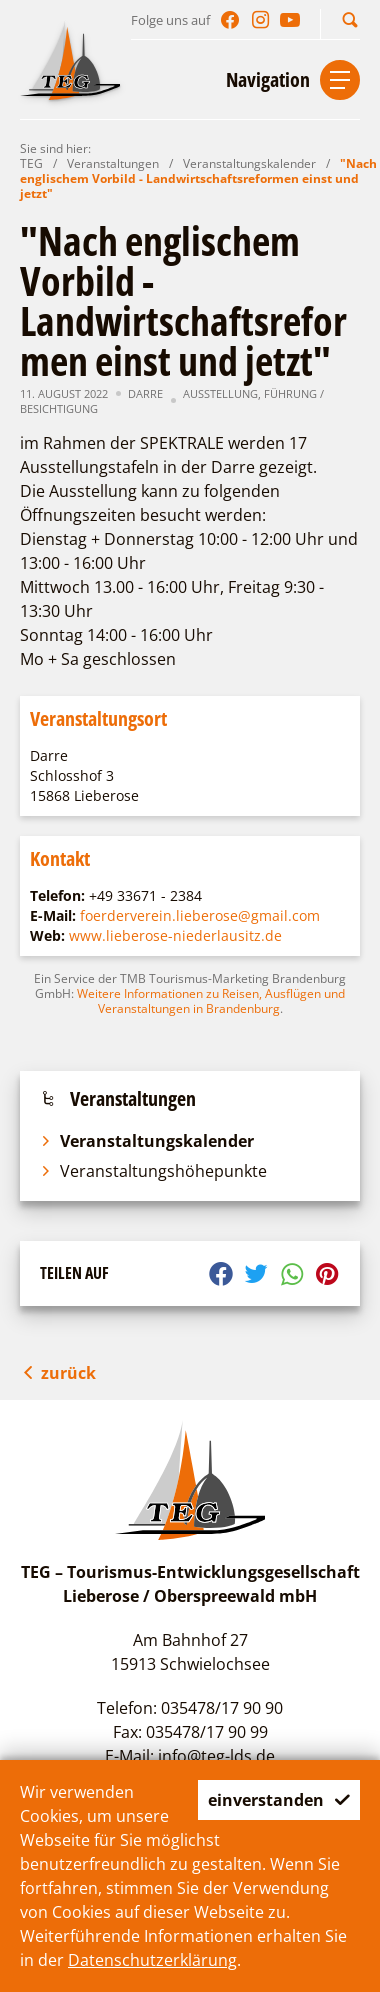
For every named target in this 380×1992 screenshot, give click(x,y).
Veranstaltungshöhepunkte (153, 1171)
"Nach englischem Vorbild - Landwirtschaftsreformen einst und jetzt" (198, 178)
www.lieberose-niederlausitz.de (175, 935)
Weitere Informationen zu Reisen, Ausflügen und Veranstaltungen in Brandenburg (211, 1001)
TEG (31, 163)
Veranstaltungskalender (249, 163)
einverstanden (279, 1800)
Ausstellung (220, 393)
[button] (350, 19)
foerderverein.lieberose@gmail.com (200, 915)
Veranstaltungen (113, 163)
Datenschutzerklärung (152, 1960)
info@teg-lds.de (216, 1756)
